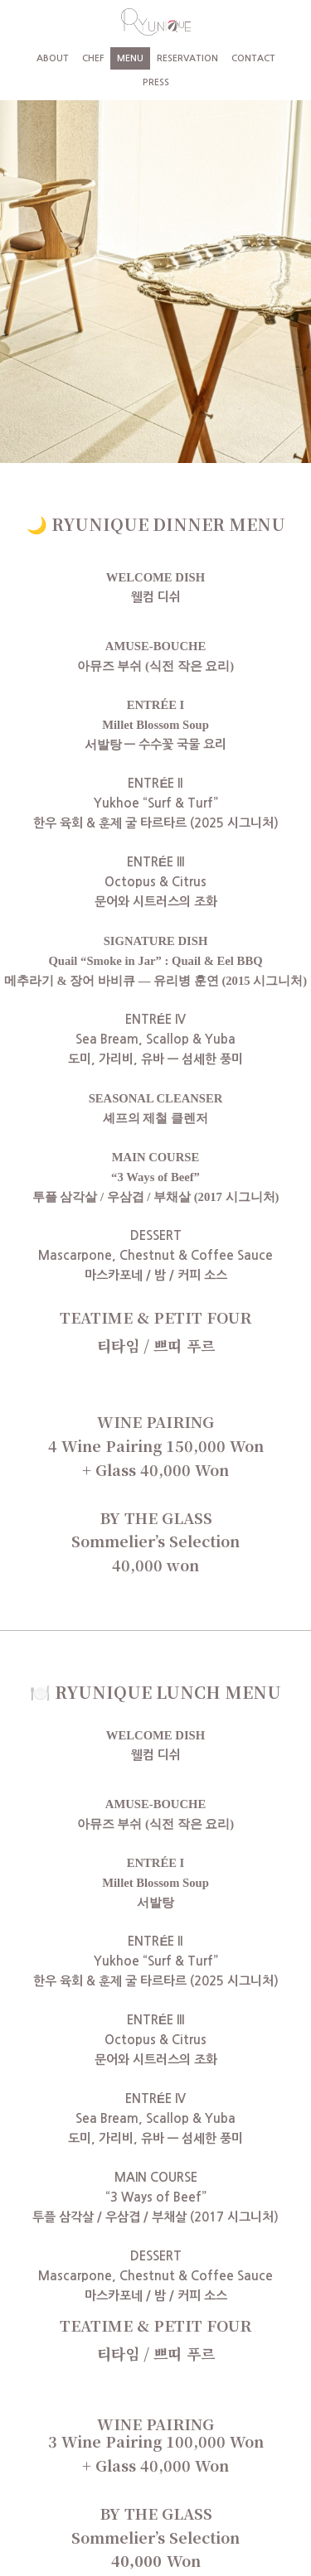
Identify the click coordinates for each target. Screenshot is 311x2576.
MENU (130, 58)
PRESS (156, 82)
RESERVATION (187, 58)
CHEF (93, 58)
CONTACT (253, 58)
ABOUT (52, 58)
